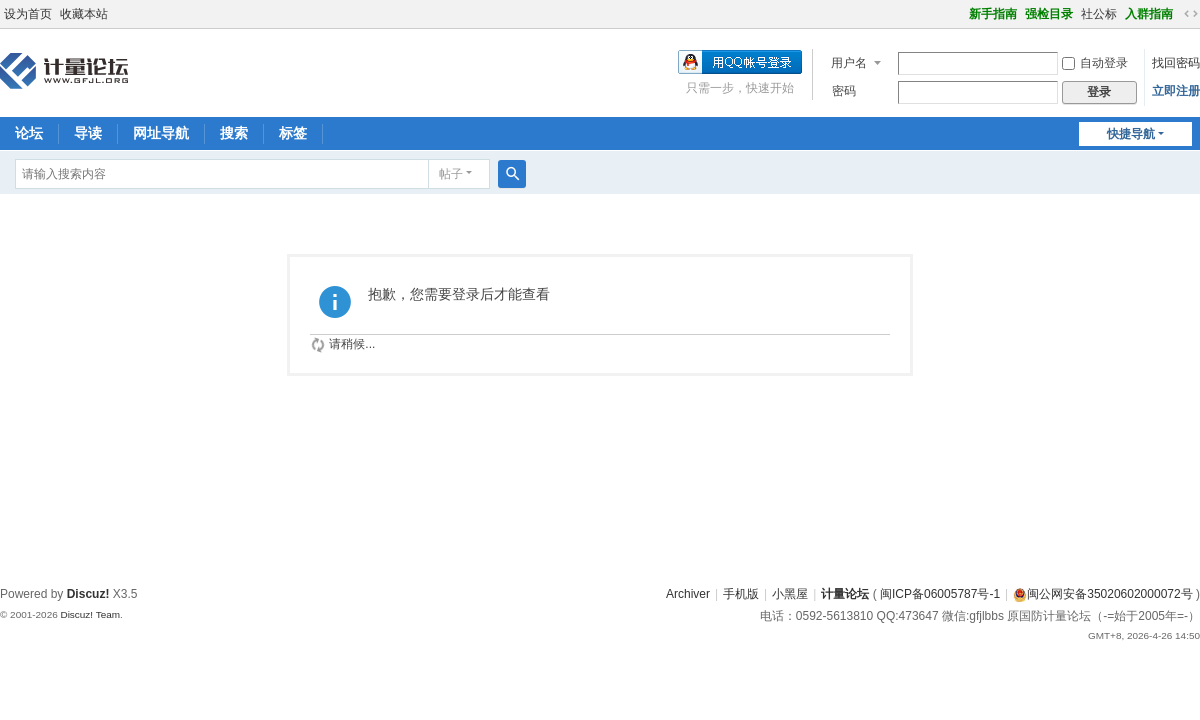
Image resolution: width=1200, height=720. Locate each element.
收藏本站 (84, 14)
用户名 (849, 63)
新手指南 (993, 14)
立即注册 (1176, 91)
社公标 (1099, 14)
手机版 (741, 594)
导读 (88, 133)
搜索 (234, 133)
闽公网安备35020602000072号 (1102, 594)
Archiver (688, 594)
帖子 (451, 174)
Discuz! (88, 594)
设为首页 (28, 14)
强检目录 (1049, 14)
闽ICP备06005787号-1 (940, 594)
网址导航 (161, 133)
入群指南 (1149, 14)
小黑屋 (790, 594)
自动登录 (1095, 63)
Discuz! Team (90, 614)
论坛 (29, 133)
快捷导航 (1131, 134)
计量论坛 (845, 594)
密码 (844, 91)
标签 (293, 133)
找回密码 (1176, 63)
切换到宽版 (1191, 14)
